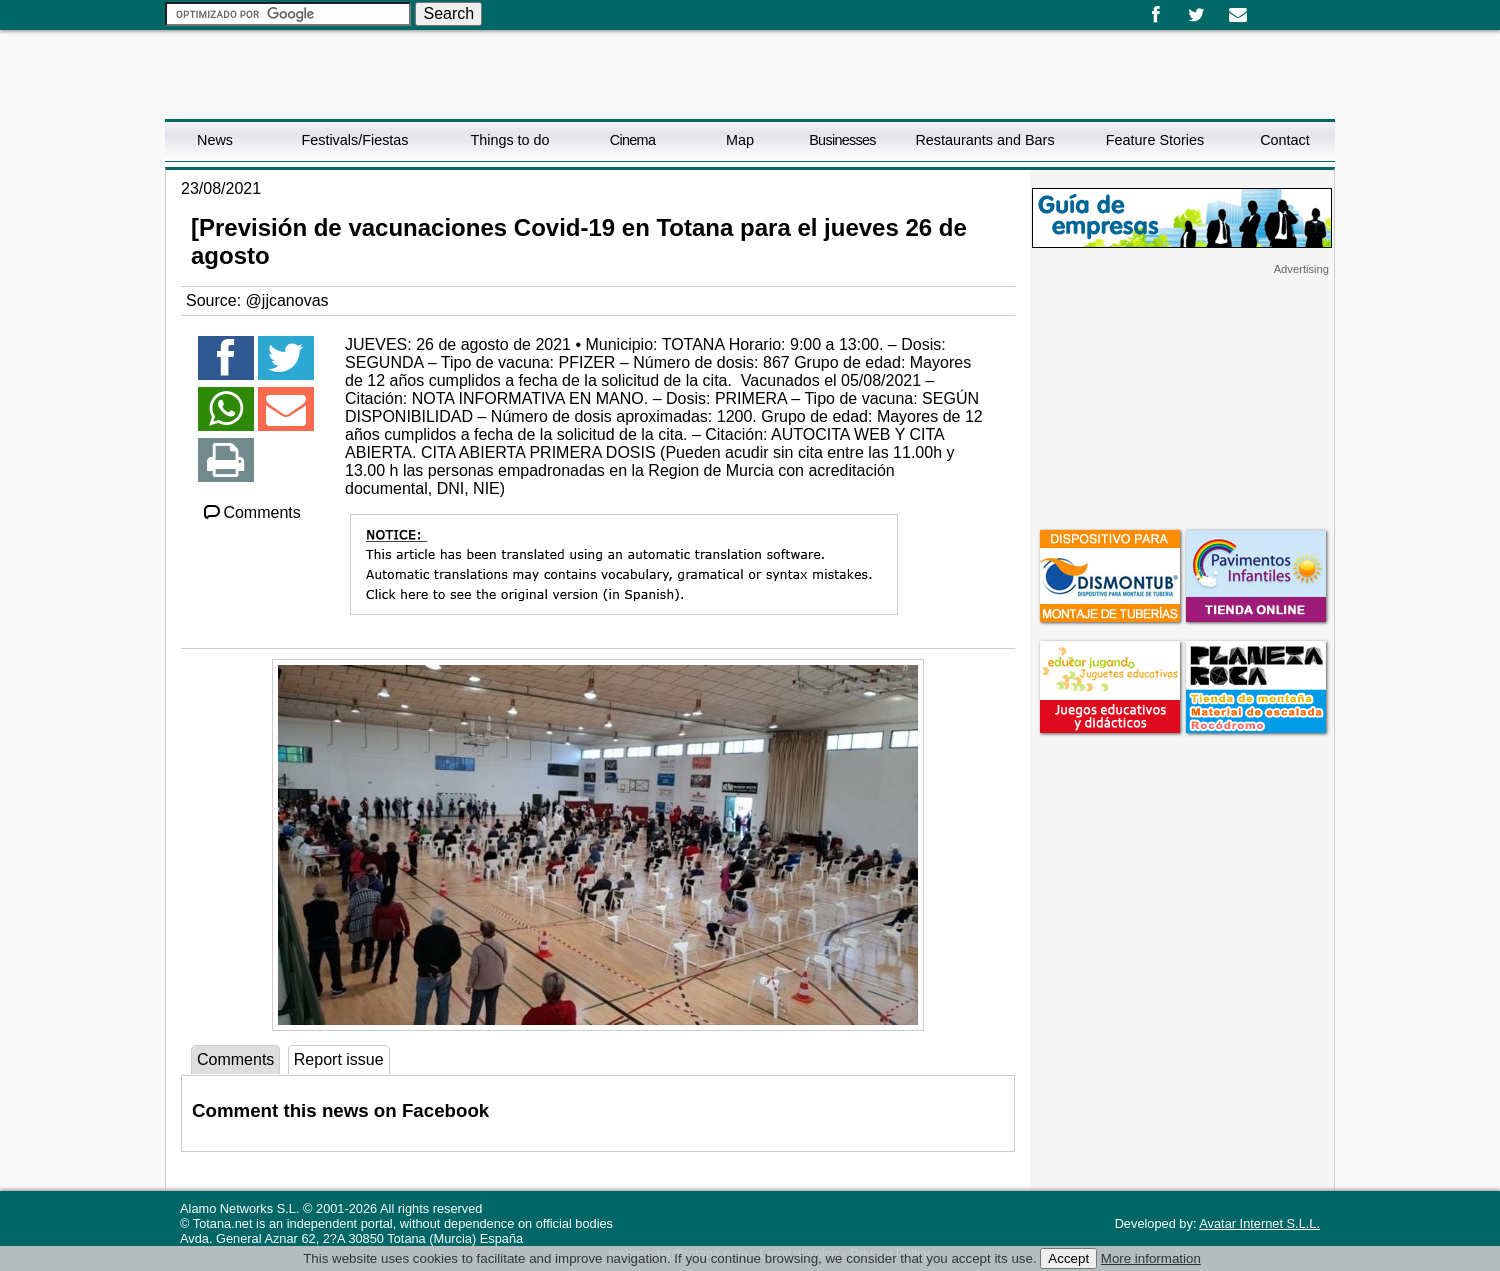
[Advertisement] (1182, 401)
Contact (1285, 140)
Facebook (1155, 15)
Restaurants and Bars (984, 140)
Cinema (632, 140)
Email (1237, 15)
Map (740, 140)
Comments (251, 512)
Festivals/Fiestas (354, 140)
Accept (1068, 1258)
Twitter (1196, 15)
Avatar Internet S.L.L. (1259, 1223)
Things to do (509, 140)
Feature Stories (1155, 140)
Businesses (842, 140)
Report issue (339, 1059)
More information (1151, 1258)
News (215, 140)
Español (1267, 8)
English (1283, 8)
